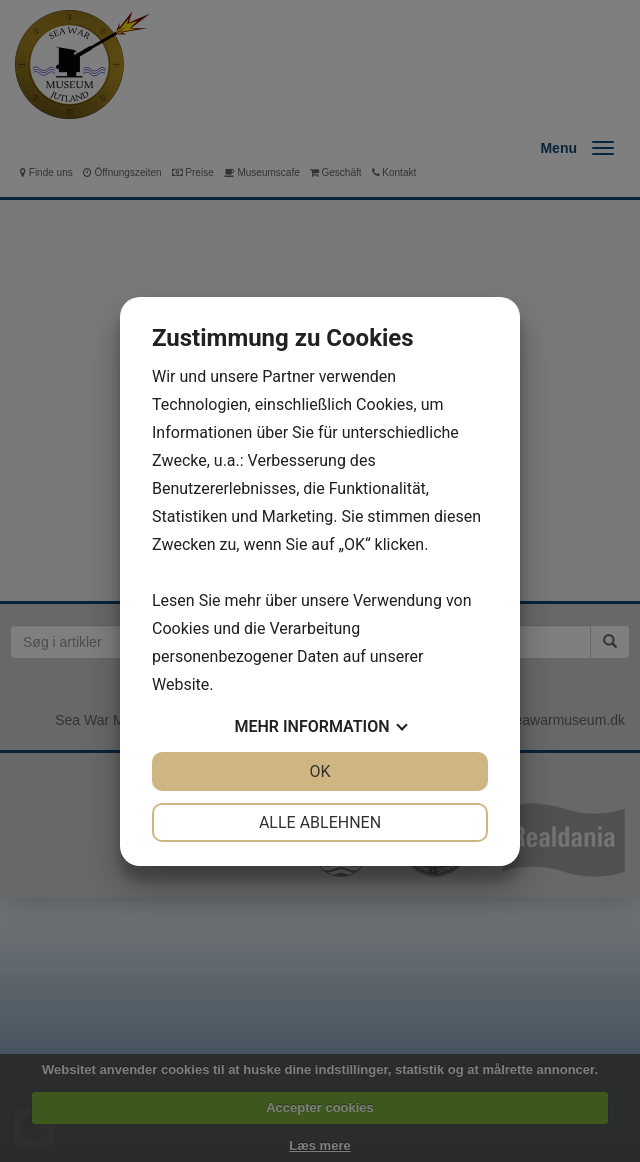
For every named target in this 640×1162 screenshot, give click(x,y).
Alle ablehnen (320, 822)
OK (319, 771)
